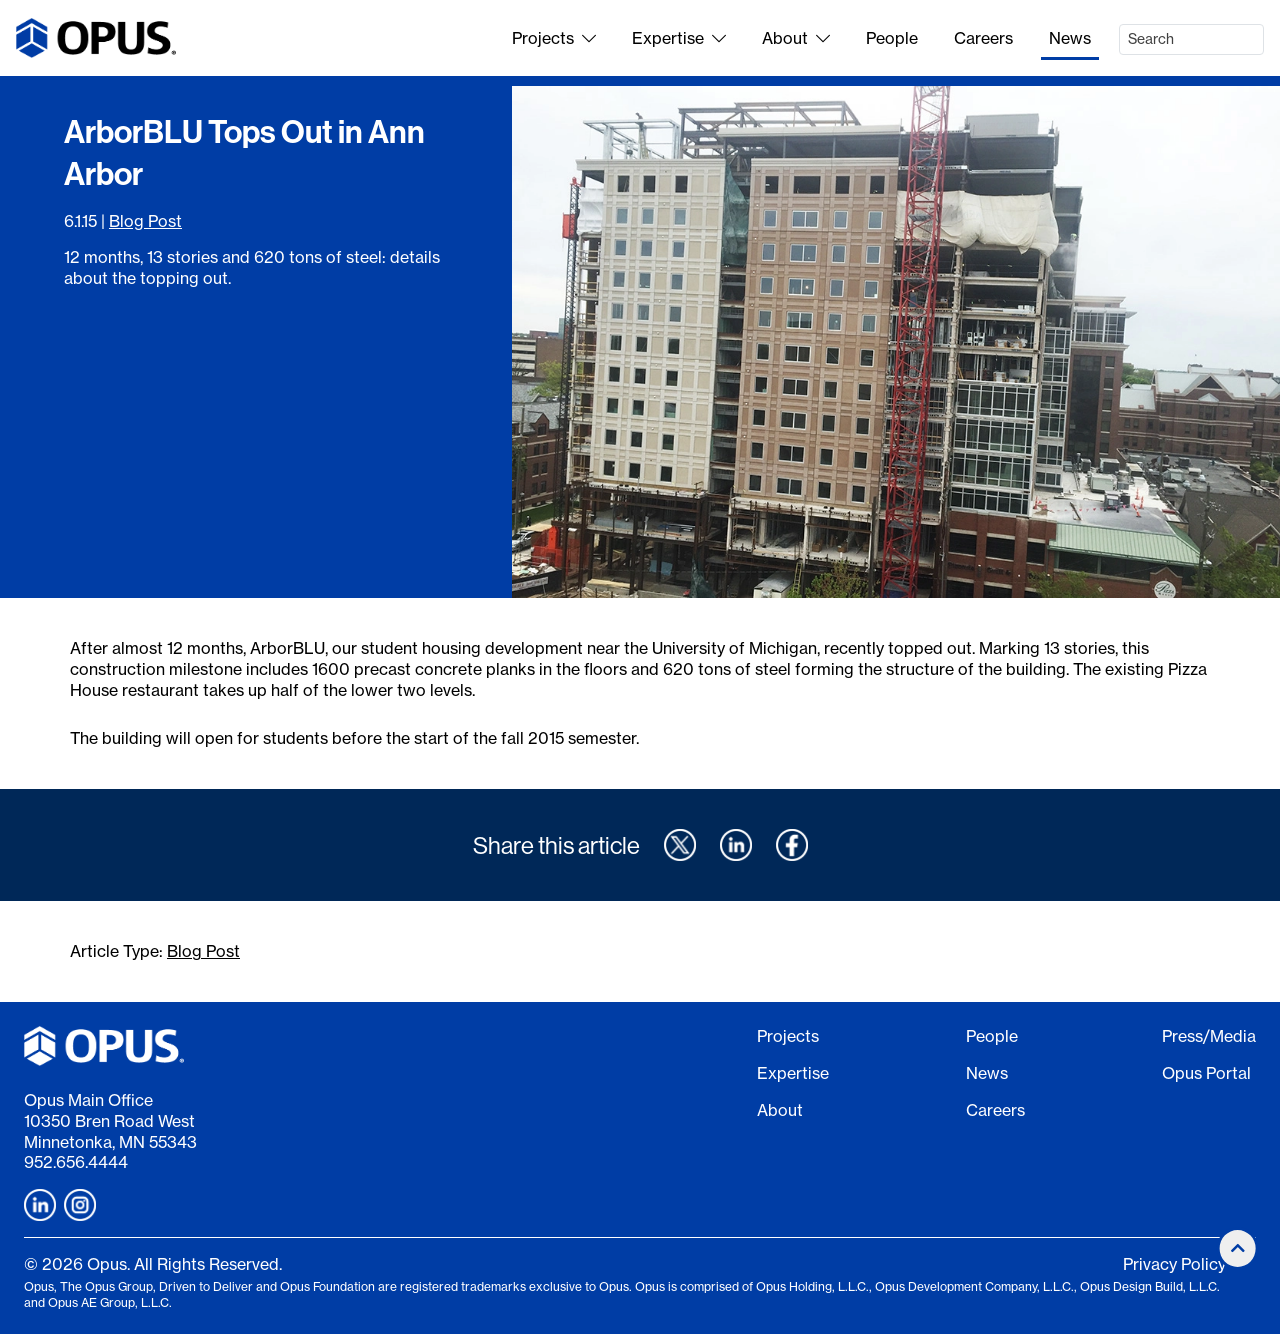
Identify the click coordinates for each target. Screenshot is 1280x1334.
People (892, 38)
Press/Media (1209, 1036)
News (1070, 38)
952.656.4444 (76, 1162)
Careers (983, 38)
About (796, 38)
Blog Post (145, 221)
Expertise (679, 38)
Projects (554, 38)
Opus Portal (1206, 1073)
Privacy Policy (1174, 1264)
